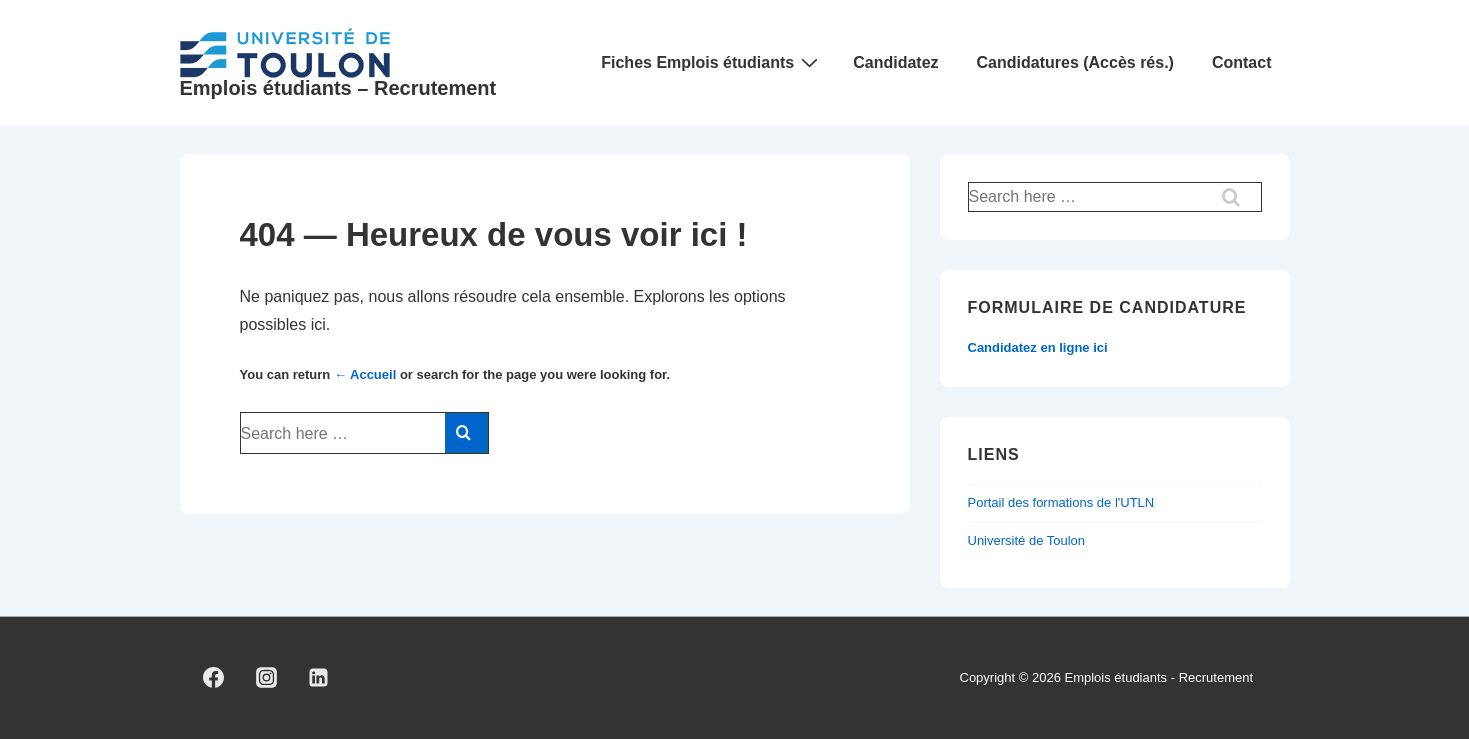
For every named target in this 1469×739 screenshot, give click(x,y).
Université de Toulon (1027, 540)
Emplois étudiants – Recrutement (338, 88)
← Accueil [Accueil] (365, 374)
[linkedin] (319, 678)
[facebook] (214, 678)
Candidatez (895, 62)
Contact (1242, 62)
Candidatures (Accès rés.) (1075, 62)
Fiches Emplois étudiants (712, 62)
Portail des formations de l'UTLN (1061, 502)
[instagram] (266, 678)
